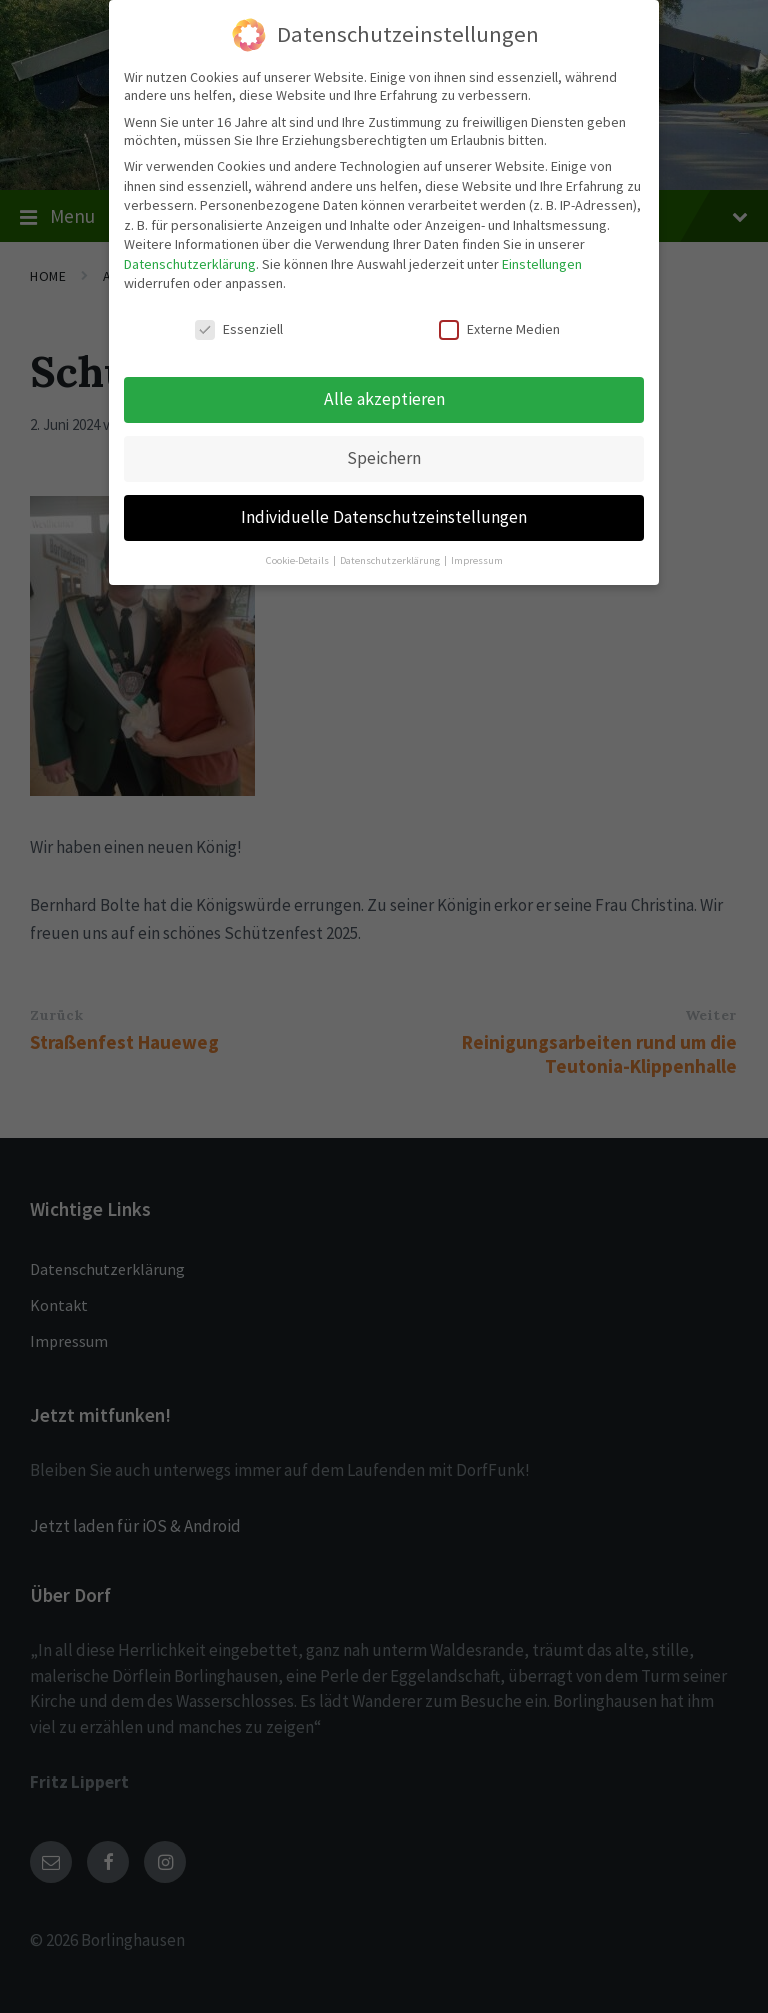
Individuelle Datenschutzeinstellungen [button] (384, 515)
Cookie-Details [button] (298, 558)
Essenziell (239, 328)
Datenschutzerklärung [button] (391, 558)
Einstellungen (542, 262)
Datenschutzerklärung (190, 262)
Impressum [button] (477, 558)
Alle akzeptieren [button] (384, 397)
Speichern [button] (384, 456)
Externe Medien (499, 328)
